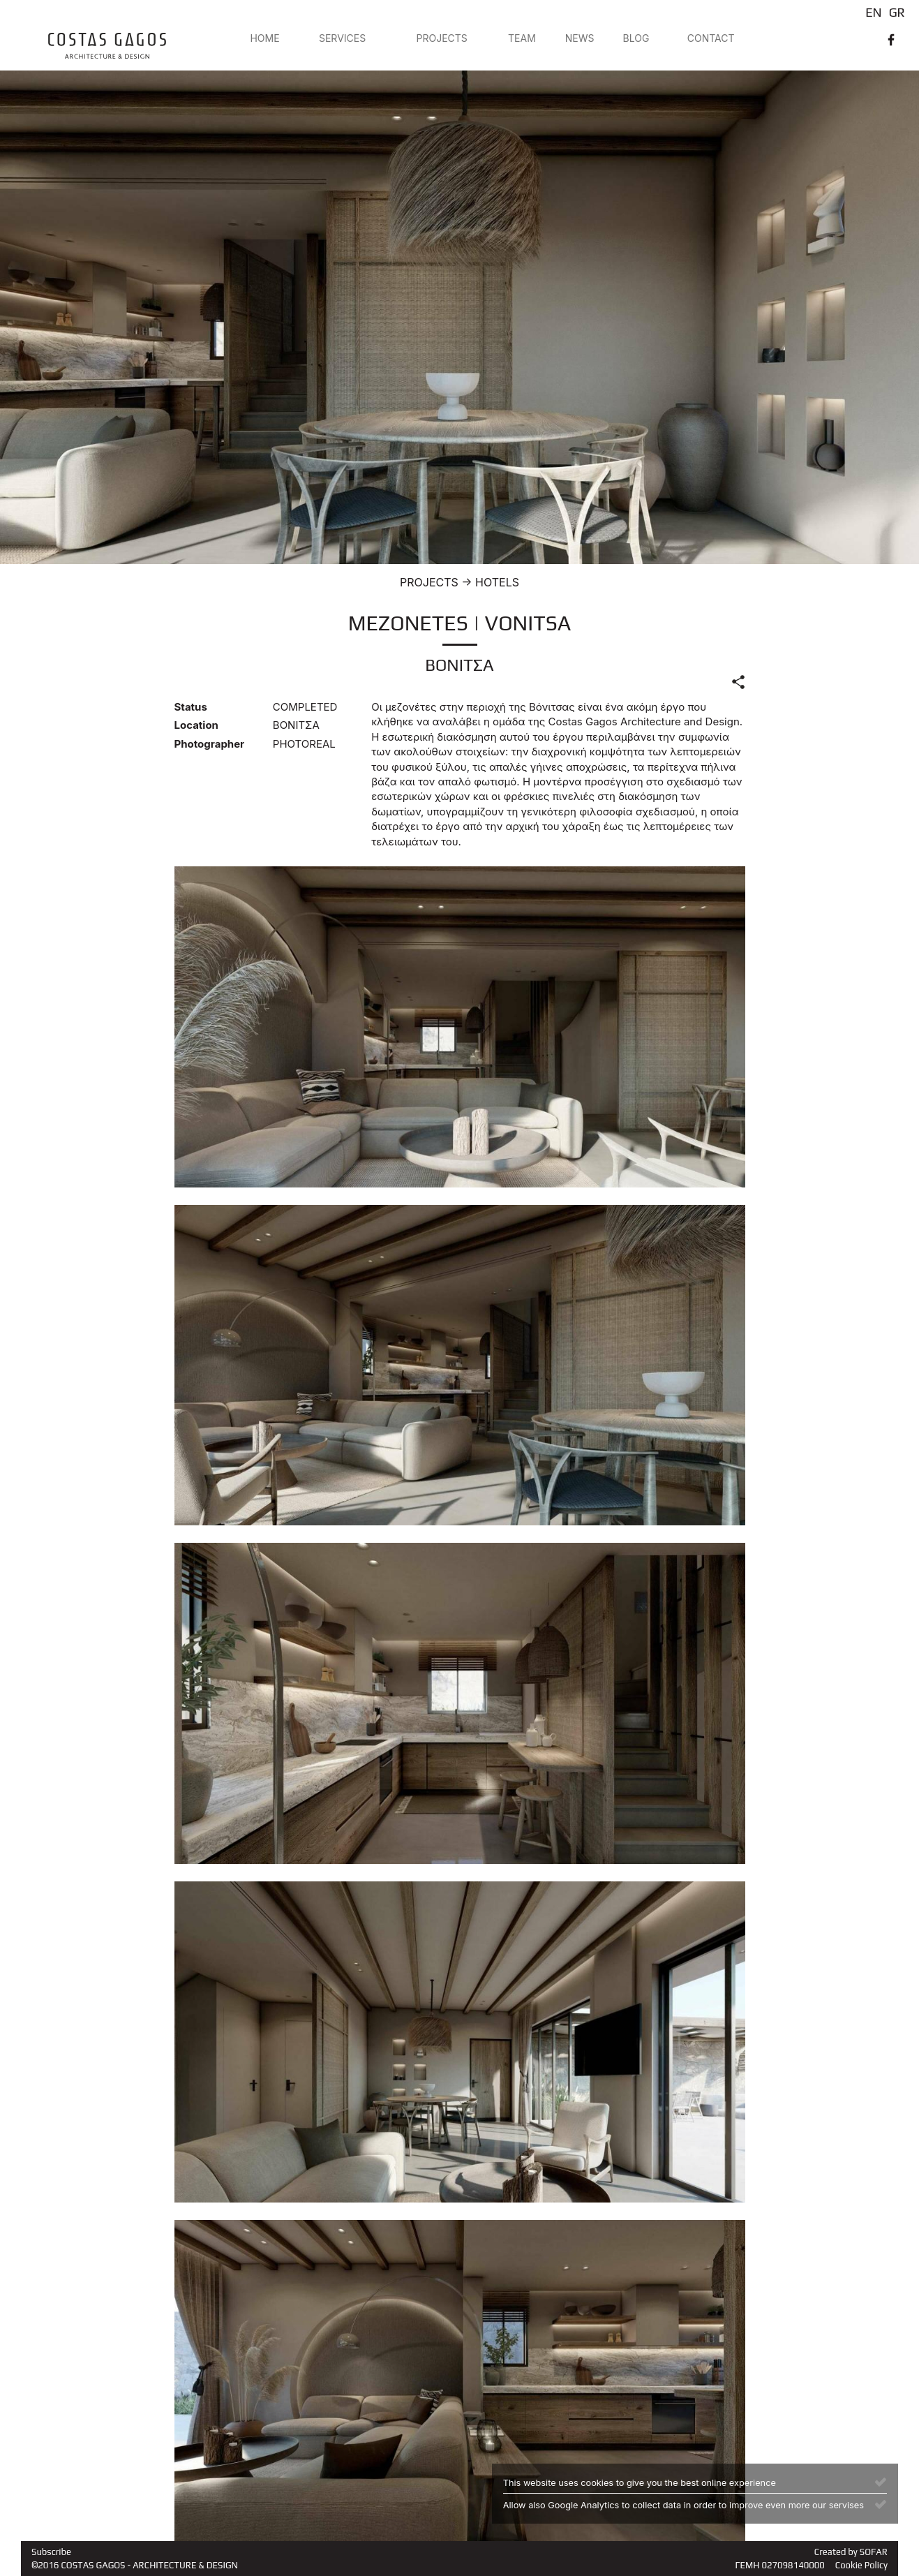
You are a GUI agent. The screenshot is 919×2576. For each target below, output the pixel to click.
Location (196, 725)
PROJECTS (442, 38)
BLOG (636, 38)
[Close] (880, 2481)
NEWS (580, 38)
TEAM (522, 38)
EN (873, 12)
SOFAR (874, 2552)
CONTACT (711, 38)
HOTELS (497, 582)
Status (190, 706)
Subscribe (51, 2552)
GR (897, 12)
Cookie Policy (861, 2565)
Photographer (209, 743)
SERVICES (342, 38)
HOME (264, 38)
